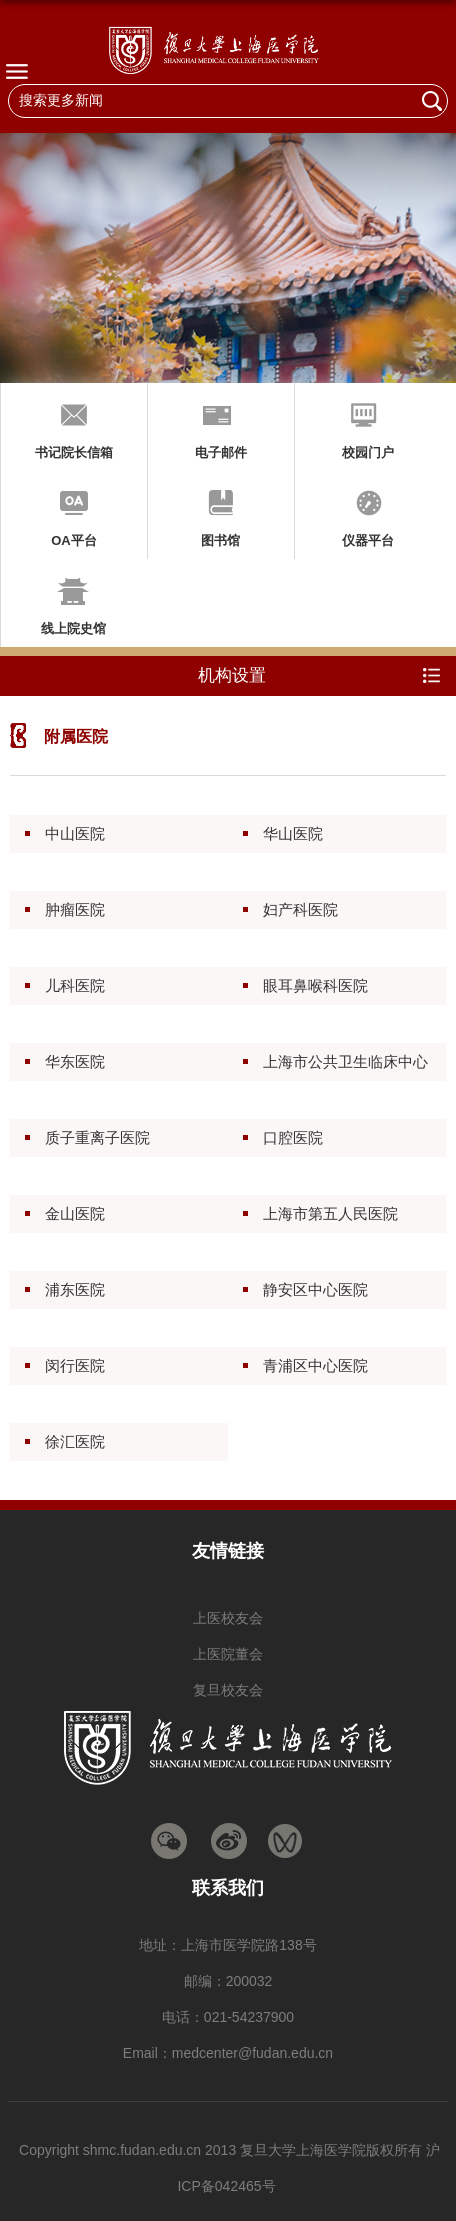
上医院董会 (228, 1654)
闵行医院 (75, 1365)
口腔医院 (293, 1137)
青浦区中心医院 (315, 1365)
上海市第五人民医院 (330, 1213)
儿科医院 (75, 985)
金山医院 (75, 1213)
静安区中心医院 (315, 1289)
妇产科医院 (300, 909)
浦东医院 (75, 1289)
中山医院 (75, 833)
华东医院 (75, 1061)
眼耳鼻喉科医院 (315, 985)
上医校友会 (228, 1618)
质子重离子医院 (97, 1137)
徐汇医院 (75, 1441)
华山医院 (293, 833)
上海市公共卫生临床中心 (345, 1061)
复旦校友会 (228, 1690)
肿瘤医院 (75, 909)
